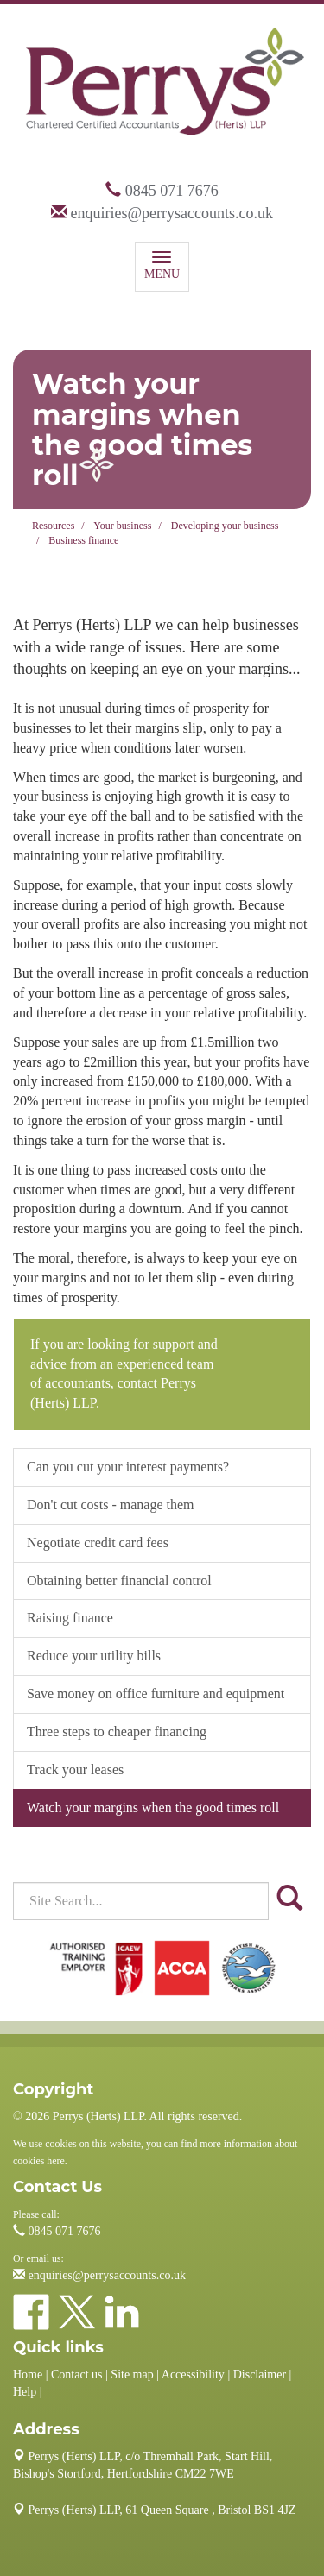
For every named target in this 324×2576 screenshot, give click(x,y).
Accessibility (193, 2374)
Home (27, 2374)
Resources (53, 526)
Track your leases (75, 1769)
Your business (122, 526)
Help (24, 2391)
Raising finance (70, 1617)
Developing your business (225, 526)
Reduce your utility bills (94, 1655)
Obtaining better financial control (119, 1580)
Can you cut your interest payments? (128, 1466)
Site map (132, 2374)
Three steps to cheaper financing (116, 1731)
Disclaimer (259, 2374)
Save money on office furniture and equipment (155, 1693)
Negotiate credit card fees (97, 1542)
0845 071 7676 (172, 190)
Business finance (83, 540)
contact (137, 1383)
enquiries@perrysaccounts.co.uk (171, 213)
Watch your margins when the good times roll (153, 1807)
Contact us (77, 2374)
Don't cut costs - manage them (110, 1504)
